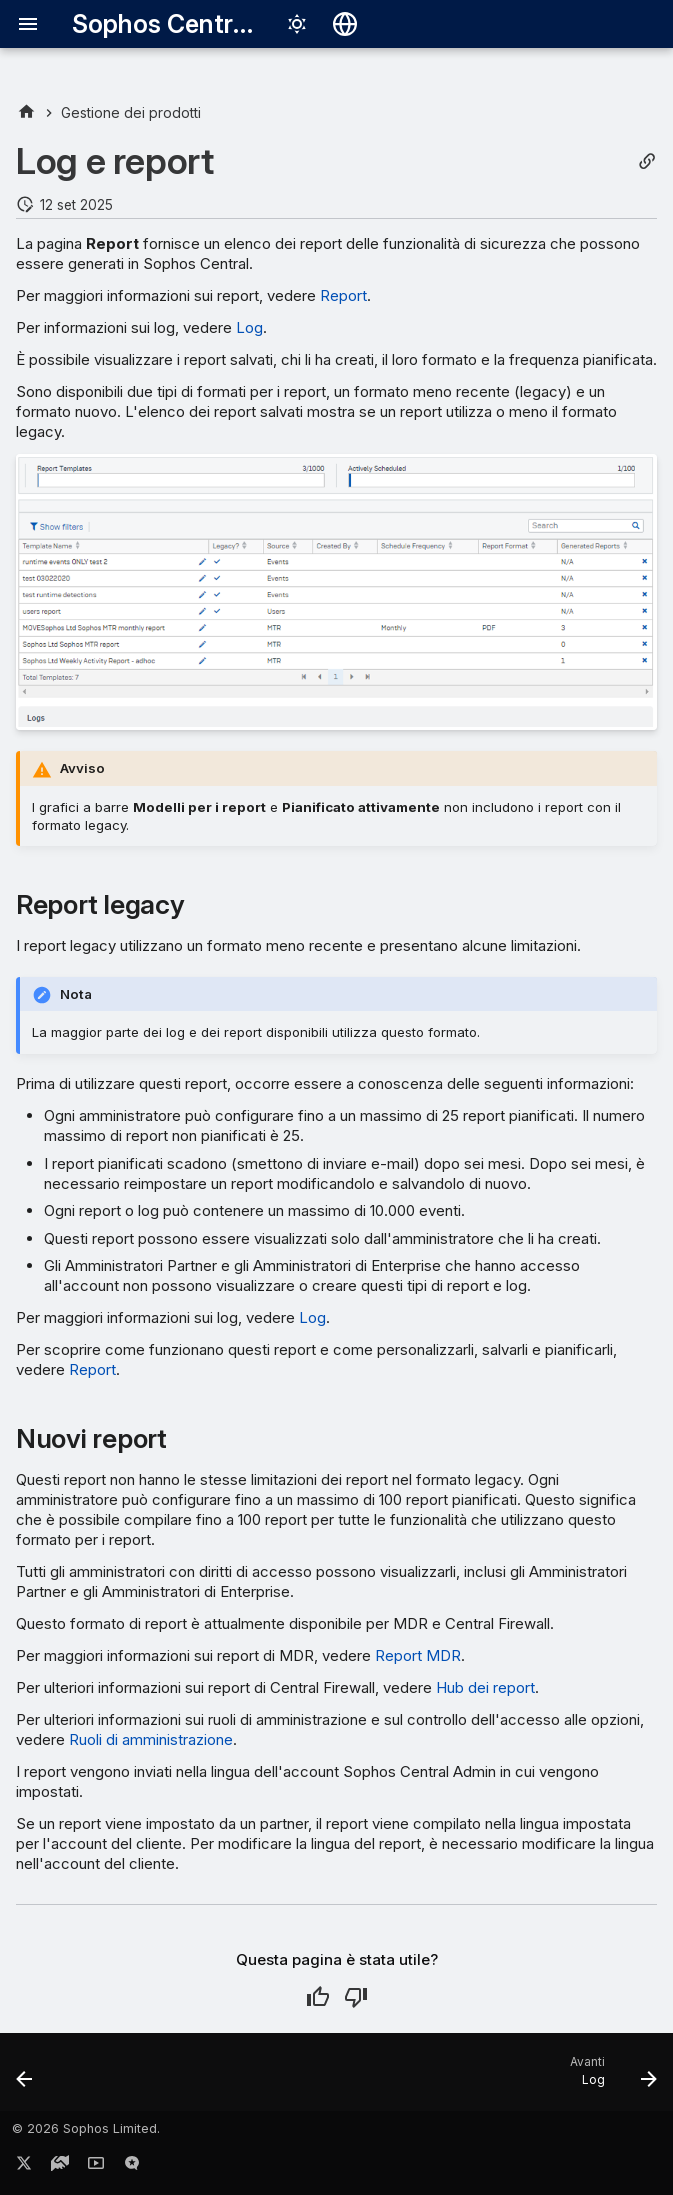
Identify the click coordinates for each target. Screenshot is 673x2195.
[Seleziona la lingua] (345, 24)
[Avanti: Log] (609, 2078)
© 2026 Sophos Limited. (86, 2128)
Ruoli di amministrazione (151, 1739)
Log (249, 327)
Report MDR (418, 1655)
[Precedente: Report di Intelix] (26, 2078)
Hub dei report (485, 1687)
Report (343, 295)
